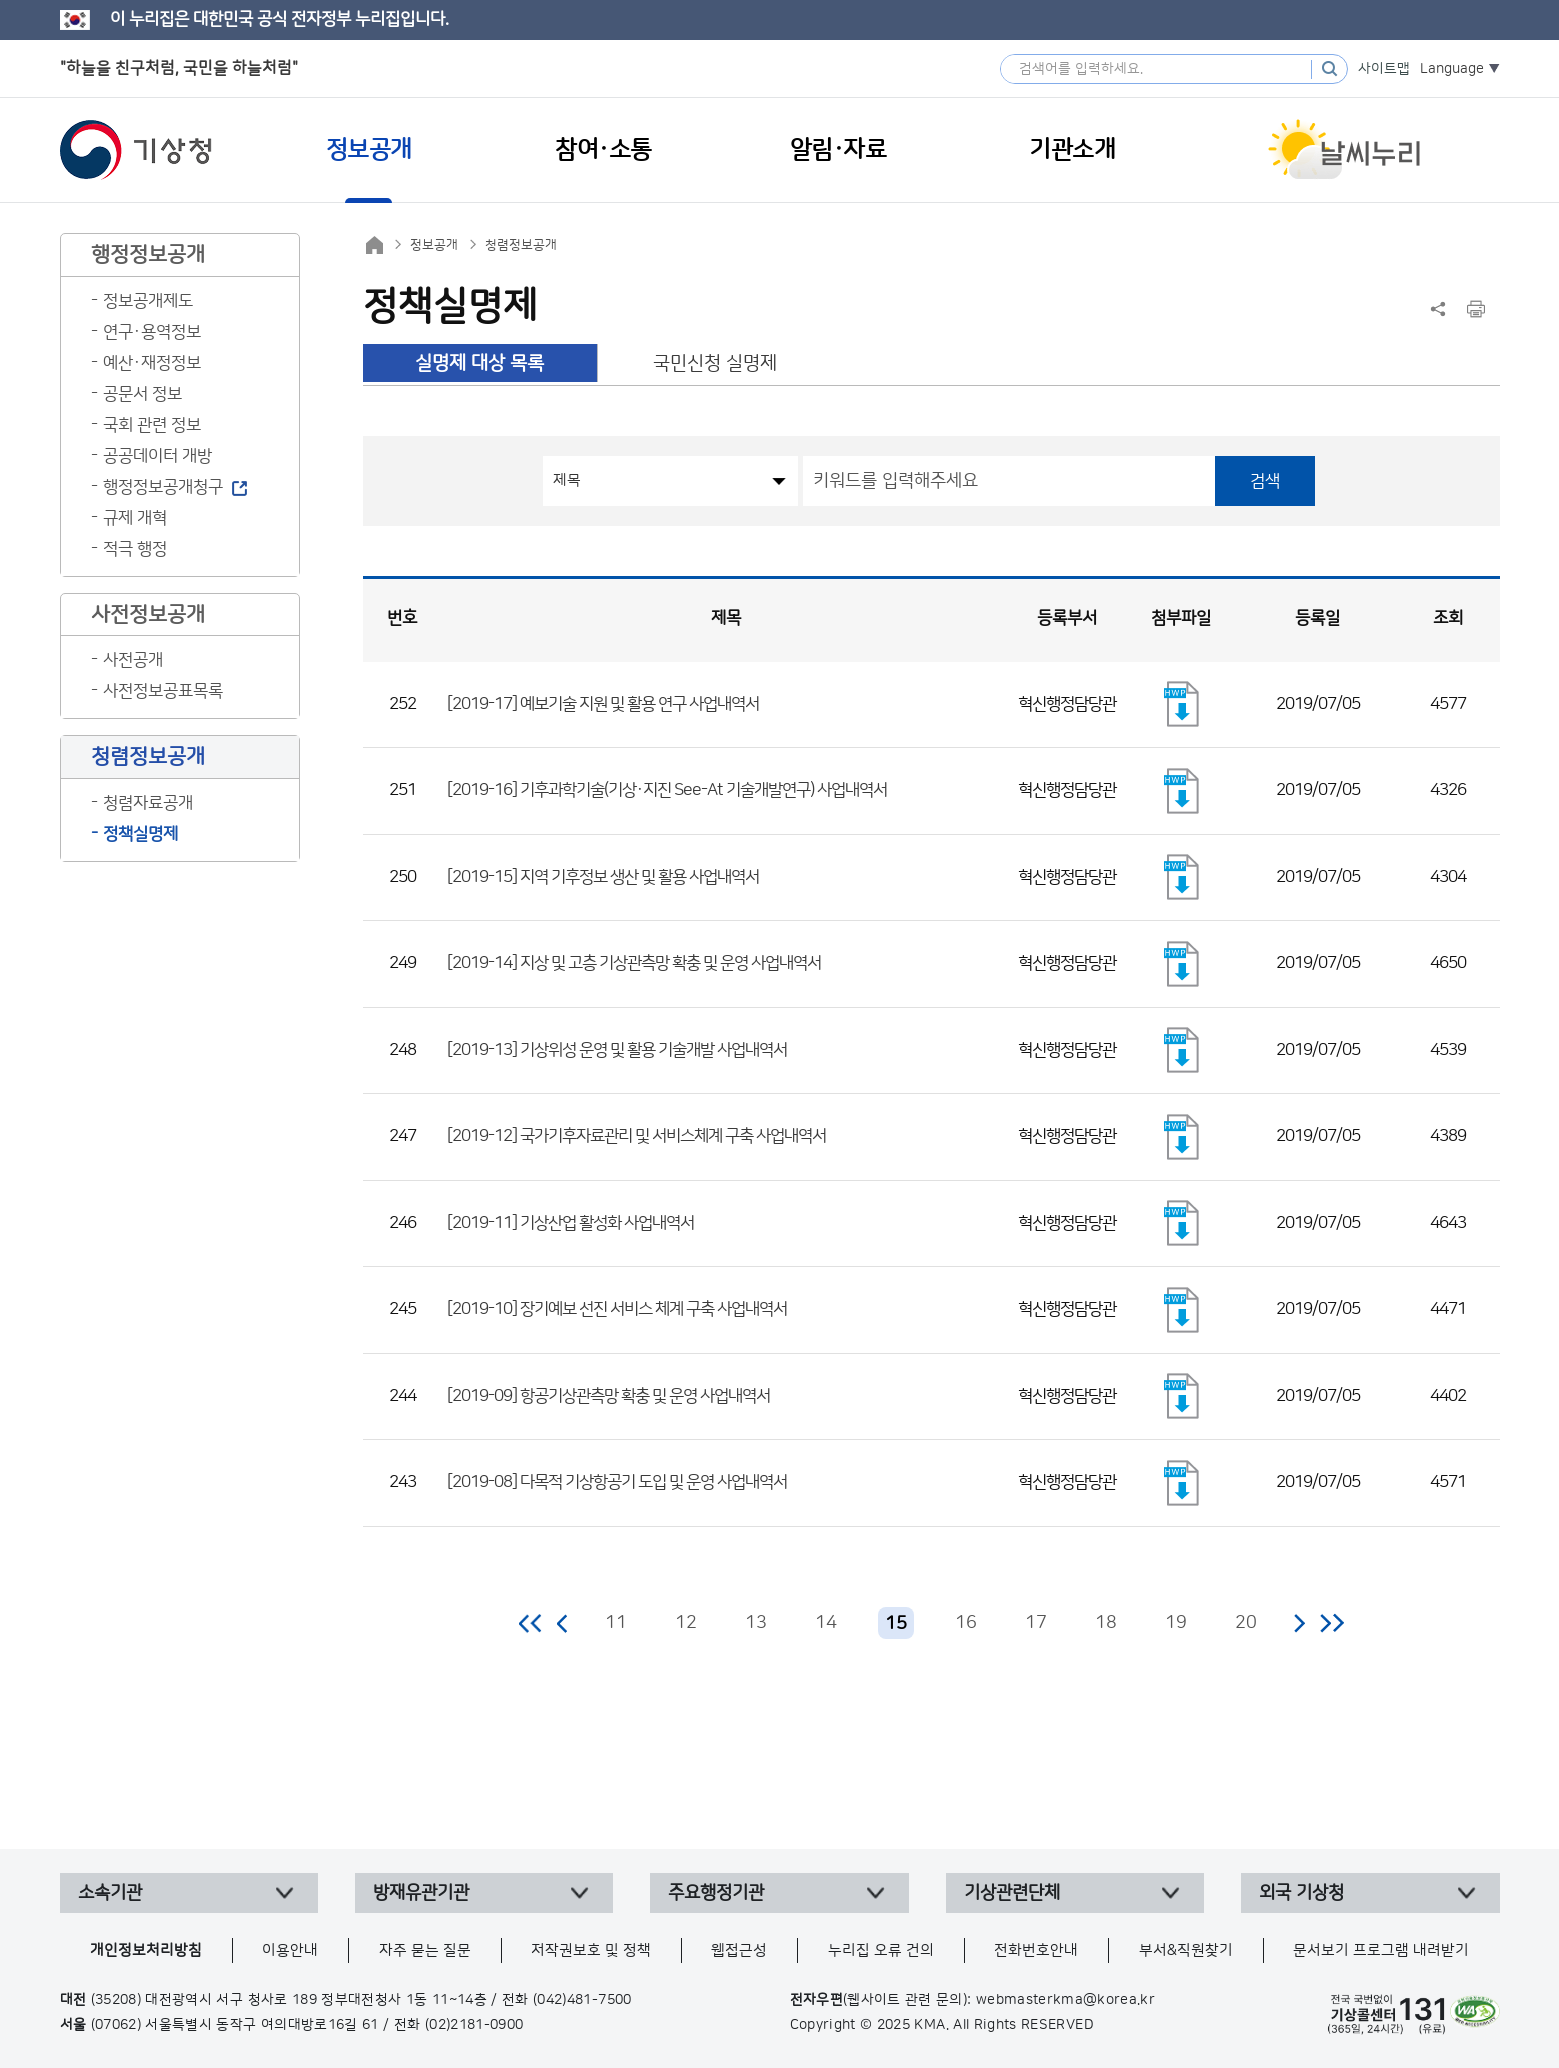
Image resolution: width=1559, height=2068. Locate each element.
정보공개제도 (148, 301)
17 (1036, 1623)
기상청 (136, 150)
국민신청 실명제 (715, 363)
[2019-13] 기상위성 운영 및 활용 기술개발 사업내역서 (617, 1050)
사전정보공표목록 (163, 691)
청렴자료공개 (148, 803)
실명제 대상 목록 (479, 363)
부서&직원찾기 (1186, 1950)
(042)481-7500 (582, 2000)
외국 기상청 (1301, 1893)
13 (756, 1623)
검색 (1265, 481)
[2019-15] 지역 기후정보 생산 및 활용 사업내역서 (603, 877)
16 (966, 1623)
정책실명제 (140, 834)
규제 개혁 (135, 518)
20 (1246, 1623)
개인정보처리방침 (146, 1950)
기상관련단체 (1012, 1893)
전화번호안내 (1036, 1950)
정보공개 (434, 245)
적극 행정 (135, 549)
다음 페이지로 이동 (1299, 1623)
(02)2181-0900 (474, 2025)
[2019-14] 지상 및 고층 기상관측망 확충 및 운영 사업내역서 (634, 963)
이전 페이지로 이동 (563, 1623)
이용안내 (290, 1950)
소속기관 (110, 1893)
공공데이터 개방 (157, 456)
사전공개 (133, 660)
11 (616, 1623)
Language (1452, 69)
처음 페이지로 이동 (531, 1623)
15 (896, 1624)
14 (826, 1623)
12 (686, 1623)
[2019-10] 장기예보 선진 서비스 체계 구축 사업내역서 (617, 1309)
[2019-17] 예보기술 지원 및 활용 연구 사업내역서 (603, 704)
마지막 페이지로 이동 (1331, 1623)
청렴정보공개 (521, 245)
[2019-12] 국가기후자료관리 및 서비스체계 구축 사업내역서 (636, 1136)
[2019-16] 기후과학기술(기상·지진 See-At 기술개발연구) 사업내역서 (667, 790)
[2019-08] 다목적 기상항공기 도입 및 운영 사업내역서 (617, 1482)
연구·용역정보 (152, 332)
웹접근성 (739, 1950)
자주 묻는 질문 (425, 1950)
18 (1106, 1623)
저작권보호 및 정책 (591, 1950)
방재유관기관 (421, 1893)
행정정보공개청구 (163, 487)
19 (1176, 1623)
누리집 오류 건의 (881, 1950)
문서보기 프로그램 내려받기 (1381, 1950)
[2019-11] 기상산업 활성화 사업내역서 (570, 1223)
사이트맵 (1384, 69)
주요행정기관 (716, 1893)
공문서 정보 (142, 394)
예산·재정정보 (152, 363)
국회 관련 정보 (152, 425)
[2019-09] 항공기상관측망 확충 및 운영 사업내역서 (608, 1396)
